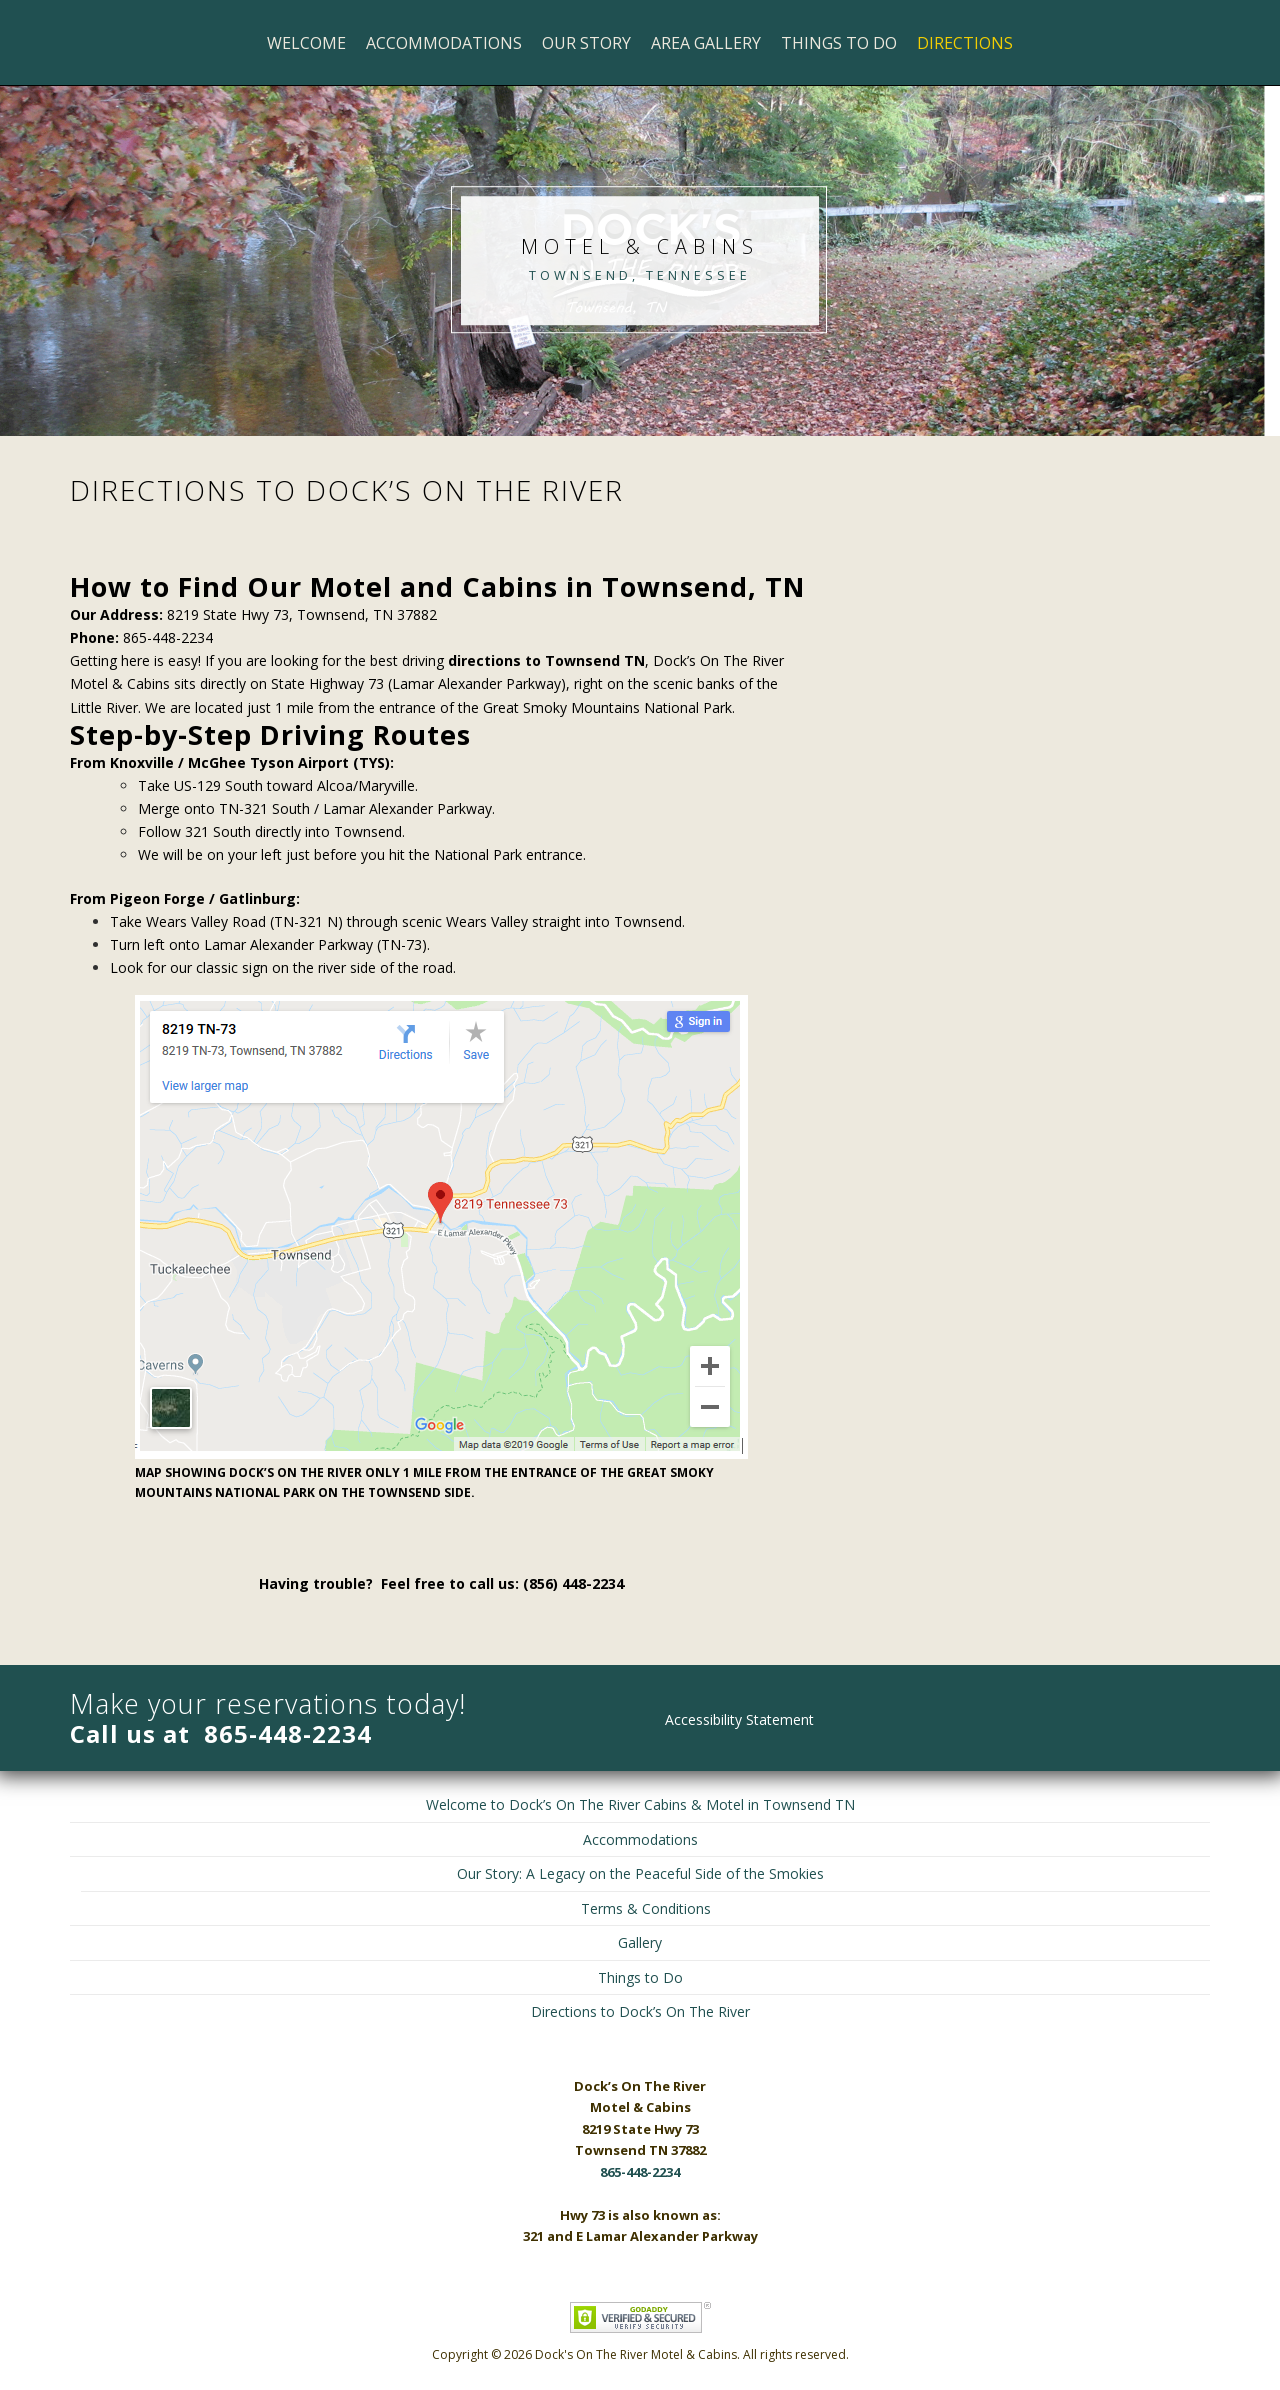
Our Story (586, 43)
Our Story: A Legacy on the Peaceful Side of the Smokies (640, 1873)
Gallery (640, 1942)
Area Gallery (706, 43)
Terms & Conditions (646, 1908)
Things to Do (839, 43)
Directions (965, 43)
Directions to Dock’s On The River (640, 2011)
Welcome (306, 43)
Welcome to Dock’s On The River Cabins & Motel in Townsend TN (640, 1804)
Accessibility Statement (739, 1719)
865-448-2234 (288, 1733)
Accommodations (444, 43)
